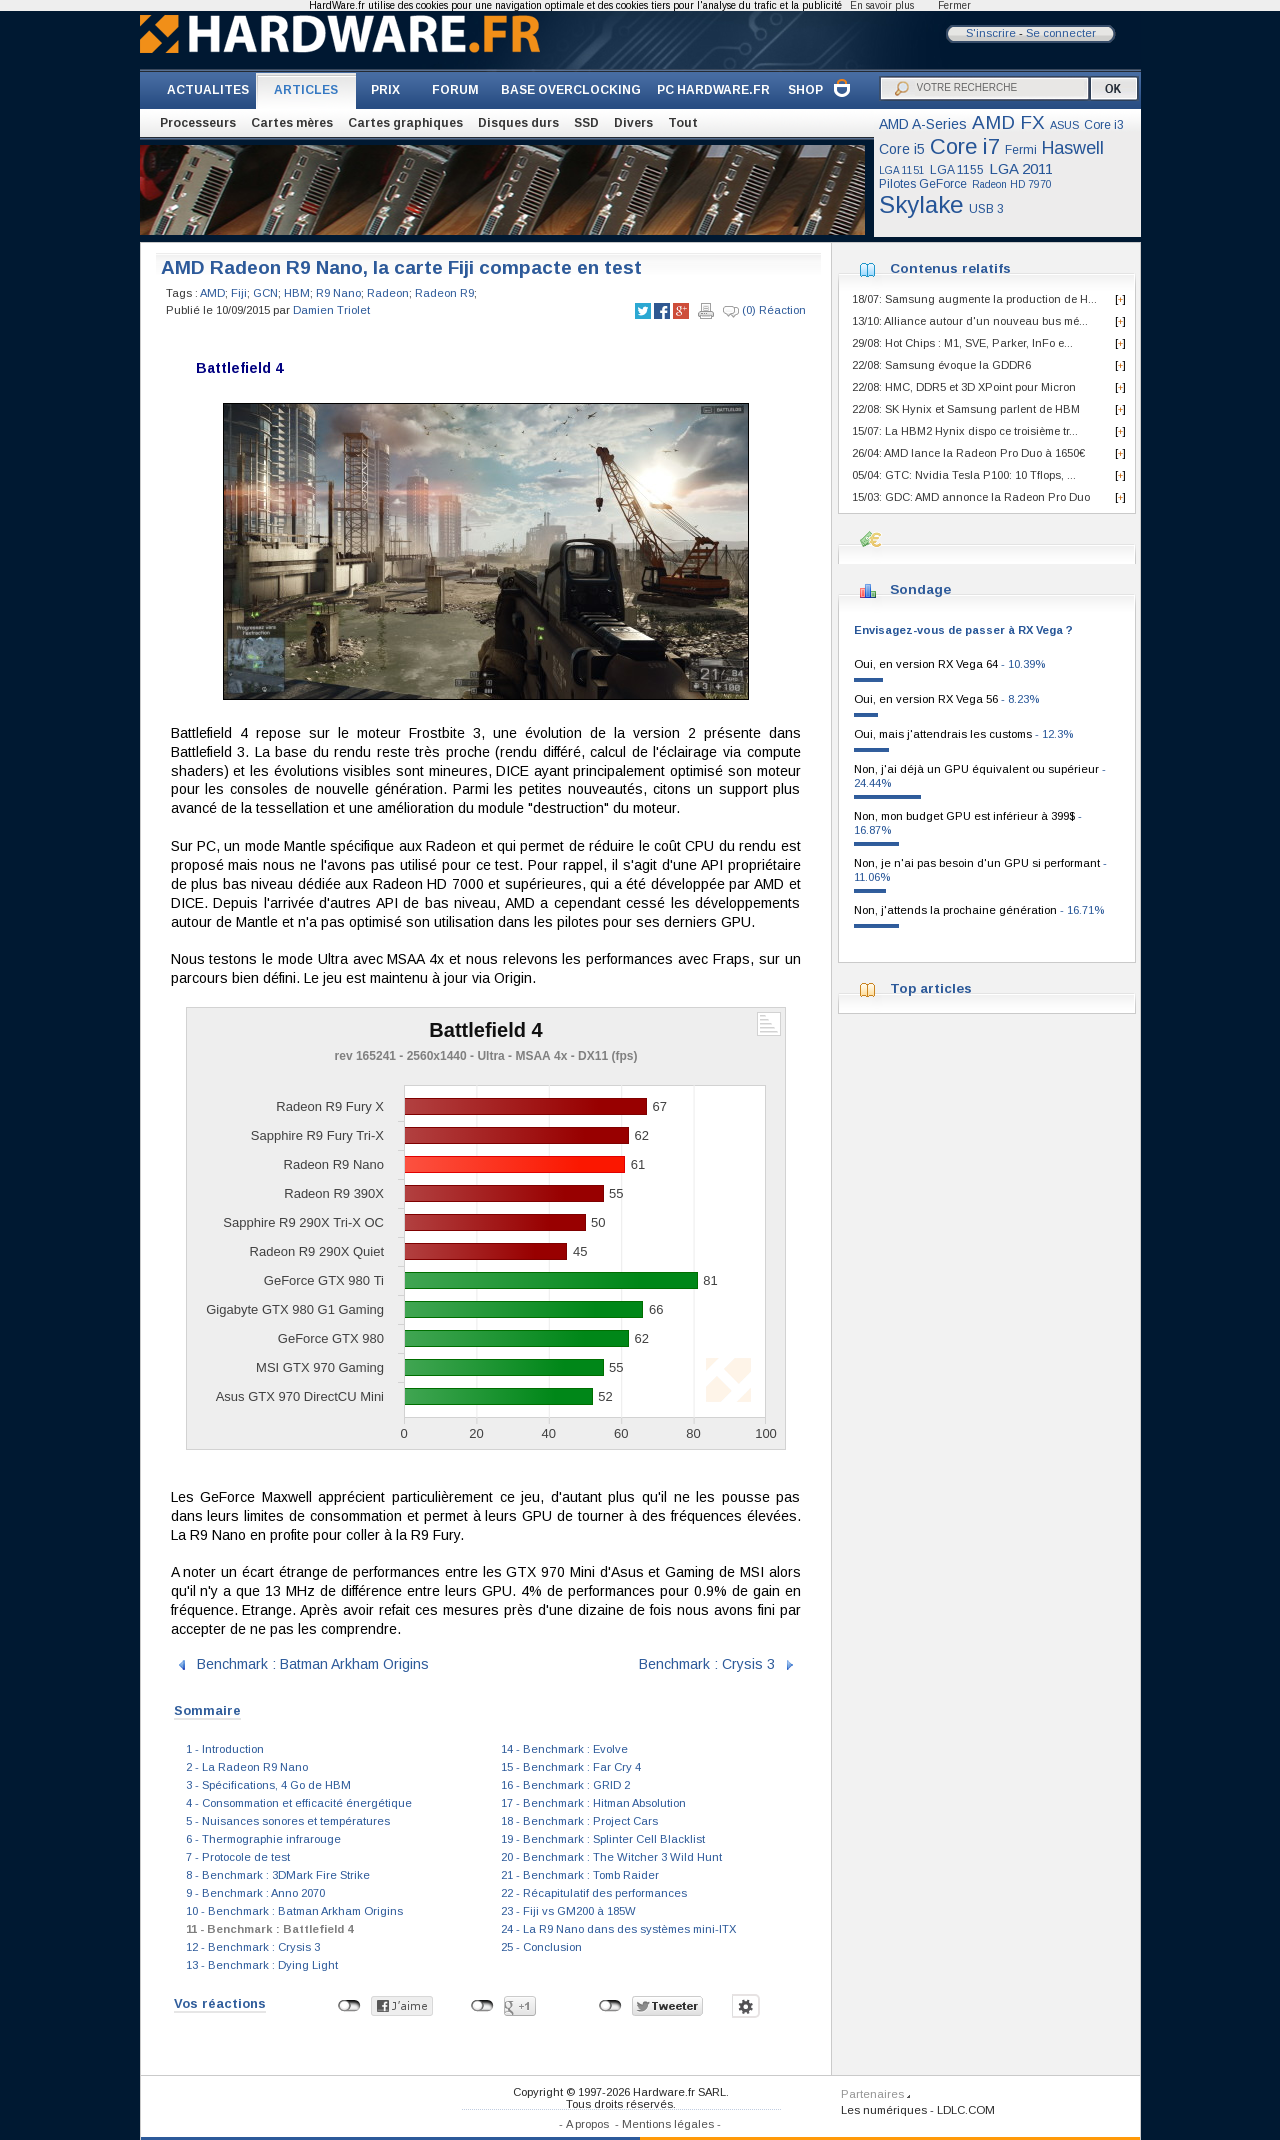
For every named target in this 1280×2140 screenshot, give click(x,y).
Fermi (1021, 150)
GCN (265, 293)
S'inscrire (991, 33)
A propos (587, 2124)
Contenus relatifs (950, 268)
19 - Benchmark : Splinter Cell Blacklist (603, 1839)
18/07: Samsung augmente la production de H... (974, 299)
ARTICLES (306, 90)
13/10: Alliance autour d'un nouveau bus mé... (970, 321)
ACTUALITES (208, 90)
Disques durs (518, 123)
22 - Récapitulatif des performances (594, 1893)
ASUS (1064, 125)
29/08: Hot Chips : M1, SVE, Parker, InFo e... (962, 343)
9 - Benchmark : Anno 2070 (255, 1893)
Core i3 (1104, 125)
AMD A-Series (923, 124)
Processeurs (198, 123)
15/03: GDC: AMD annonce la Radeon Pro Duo (971, 497)
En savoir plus (882, 5)
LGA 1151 (902, 170)
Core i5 (902, 149)
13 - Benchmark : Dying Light (262, 1965)
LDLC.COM (966, 2110)
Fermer (954, 5)
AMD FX (1008, 122)
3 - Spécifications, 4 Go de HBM (268, 1785)
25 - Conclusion (541, 1947)
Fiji (239, 293)
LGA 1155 (957, 170)
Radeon (388, 293)
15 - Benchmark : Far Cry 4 (571, 1767)
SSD (586, 123)
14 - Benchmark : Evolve (564, 1749)
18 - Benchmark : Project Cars (579, 1821)
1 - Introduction (225, 1749)
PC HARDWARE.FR (713, 90)
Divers (633, 123)
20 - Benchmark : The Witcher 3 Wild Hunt (611, 1857)
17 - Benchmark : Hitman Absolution (593, 1803)
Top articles (931, 988)
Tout (683, 123)
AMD (212, 293)
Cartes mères (292, 123)
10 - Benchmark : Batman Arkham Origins (294, 1911)
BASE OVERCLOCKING (571, 90)
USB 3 (986, 209)
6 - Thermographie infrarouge (263, 1839)
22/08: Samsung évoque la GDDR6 (941, 365)
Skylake (921, 204)
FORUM (455, 90)
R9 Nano (338, 293)
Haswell (1073, 148)
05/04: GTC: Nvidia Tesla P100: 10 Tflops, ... (964, 475)
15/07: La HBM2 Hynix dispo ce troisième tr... (965, 431)
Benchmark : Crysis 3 (707, 1664)
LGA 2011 (1021, 168)
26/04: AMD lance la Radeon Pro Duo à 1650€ (968, 453)
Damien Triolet (331, 310)
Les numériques (884, 2110)
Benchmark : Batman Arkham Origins (313, 1664)
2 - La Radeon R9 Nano (247, 1767)
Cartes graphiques (405, 123)
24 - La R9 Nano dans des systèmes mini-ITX (618, 1929)
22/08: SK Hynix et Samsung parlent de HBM (966, 409)
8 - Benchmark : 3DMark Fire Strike (278, 1875)
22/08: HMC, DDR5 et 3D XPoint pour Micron (964, 387)
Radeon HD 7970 (1012, 184)
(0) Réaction (764, 311)
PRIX (385, 90)
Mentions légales (668, 2124)
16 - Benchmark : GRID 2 (565, 1785)
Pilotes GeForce (923, 184)
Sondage (920, 589)
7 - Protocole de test (238, 1857)
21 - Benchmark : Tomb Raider (580, 1875)
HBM (297, 293)
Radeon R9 (444, 293)
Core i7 (965, 146)
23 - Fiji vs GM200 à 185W (568, 1911)
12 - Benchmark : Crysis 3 (253, 1947)
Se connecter (1061, 33)
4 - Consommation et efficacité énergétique (299, 1803)
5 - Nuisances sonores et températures (288, 1821)
